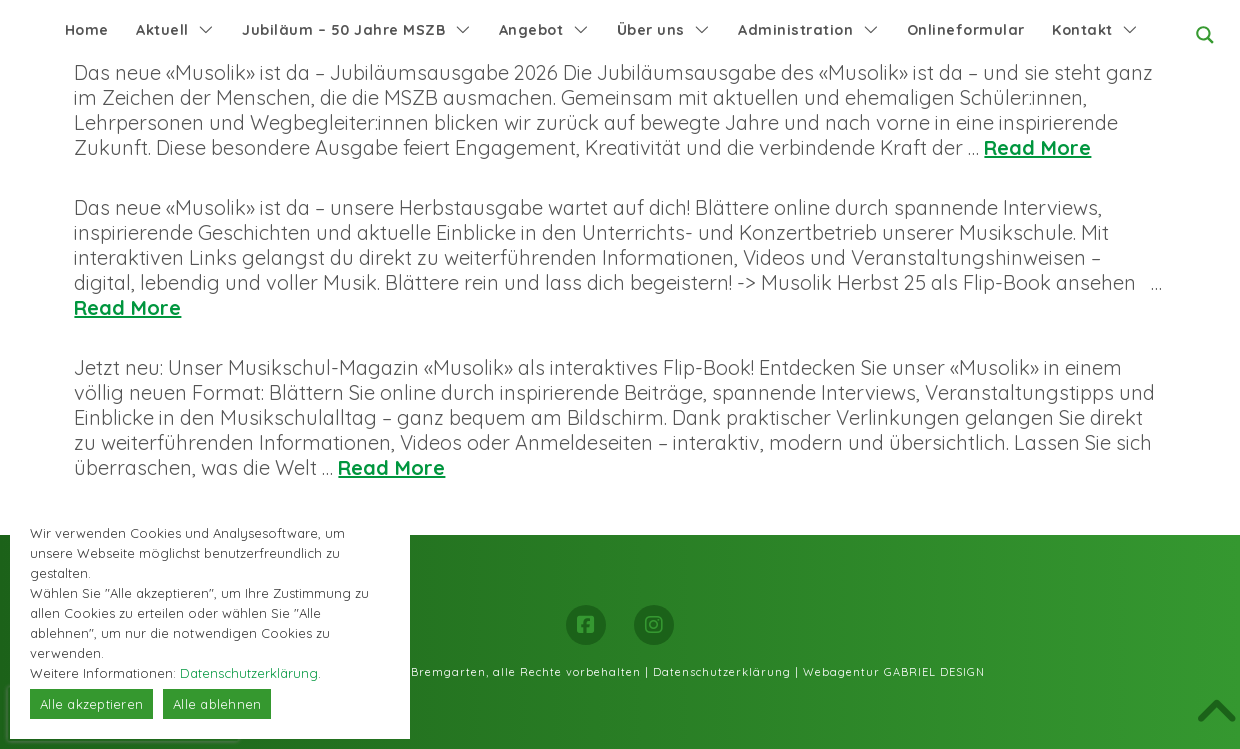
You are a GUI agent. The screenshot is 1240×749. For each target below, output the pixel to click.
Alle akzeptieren (91, 704)
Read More (1037, 147)
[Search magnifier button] (1205, 35)
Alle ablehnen (217, 704)
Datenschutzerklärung (722, 672)
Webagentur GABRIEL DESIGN (894, 672)
